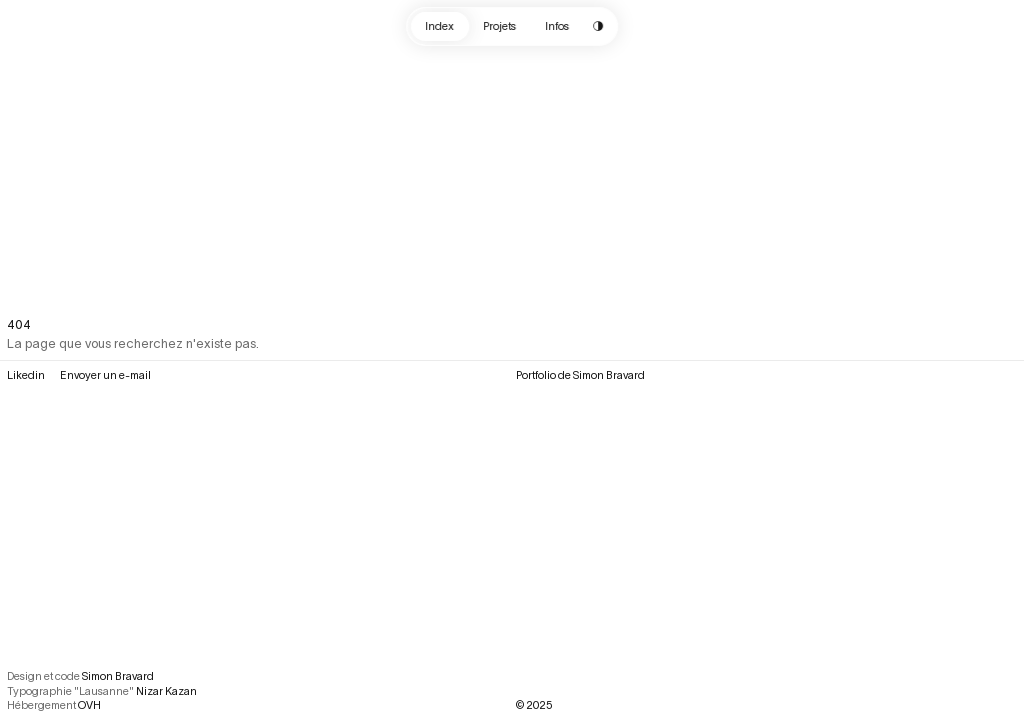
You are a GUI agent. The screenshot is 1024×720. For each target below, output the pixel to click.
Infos (558, 26)
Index (439, 26)
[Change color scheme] (598, 26)
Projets (499, 26)
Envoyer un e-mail (105, 375)
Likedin (26, 375)
